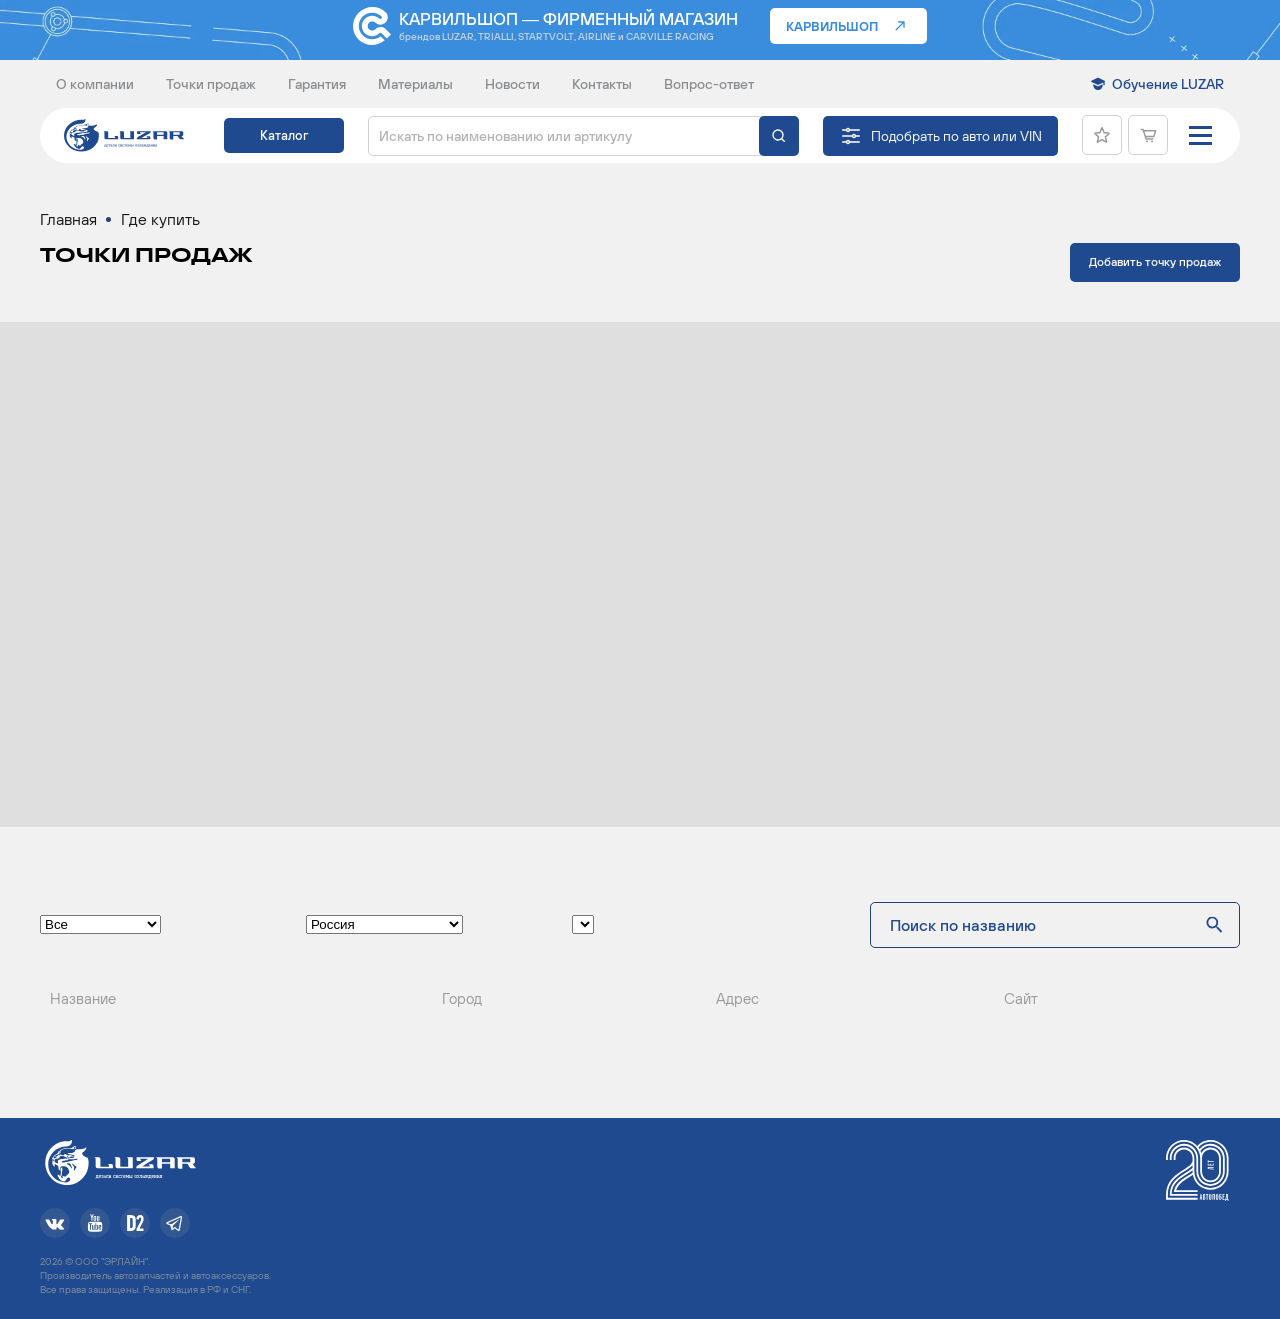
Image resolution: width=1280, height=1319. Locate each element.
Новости (512, 84)
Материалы (415, 84)
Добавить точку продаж (1155, 262)
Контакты (602, 84)
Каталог (284, 135)
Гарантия (317, 84)
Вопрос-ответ (709, 84)
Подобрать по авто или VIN (956, 136)
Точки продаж (211, 84)
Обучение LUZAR (1168, 84)
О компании (95, 84)
